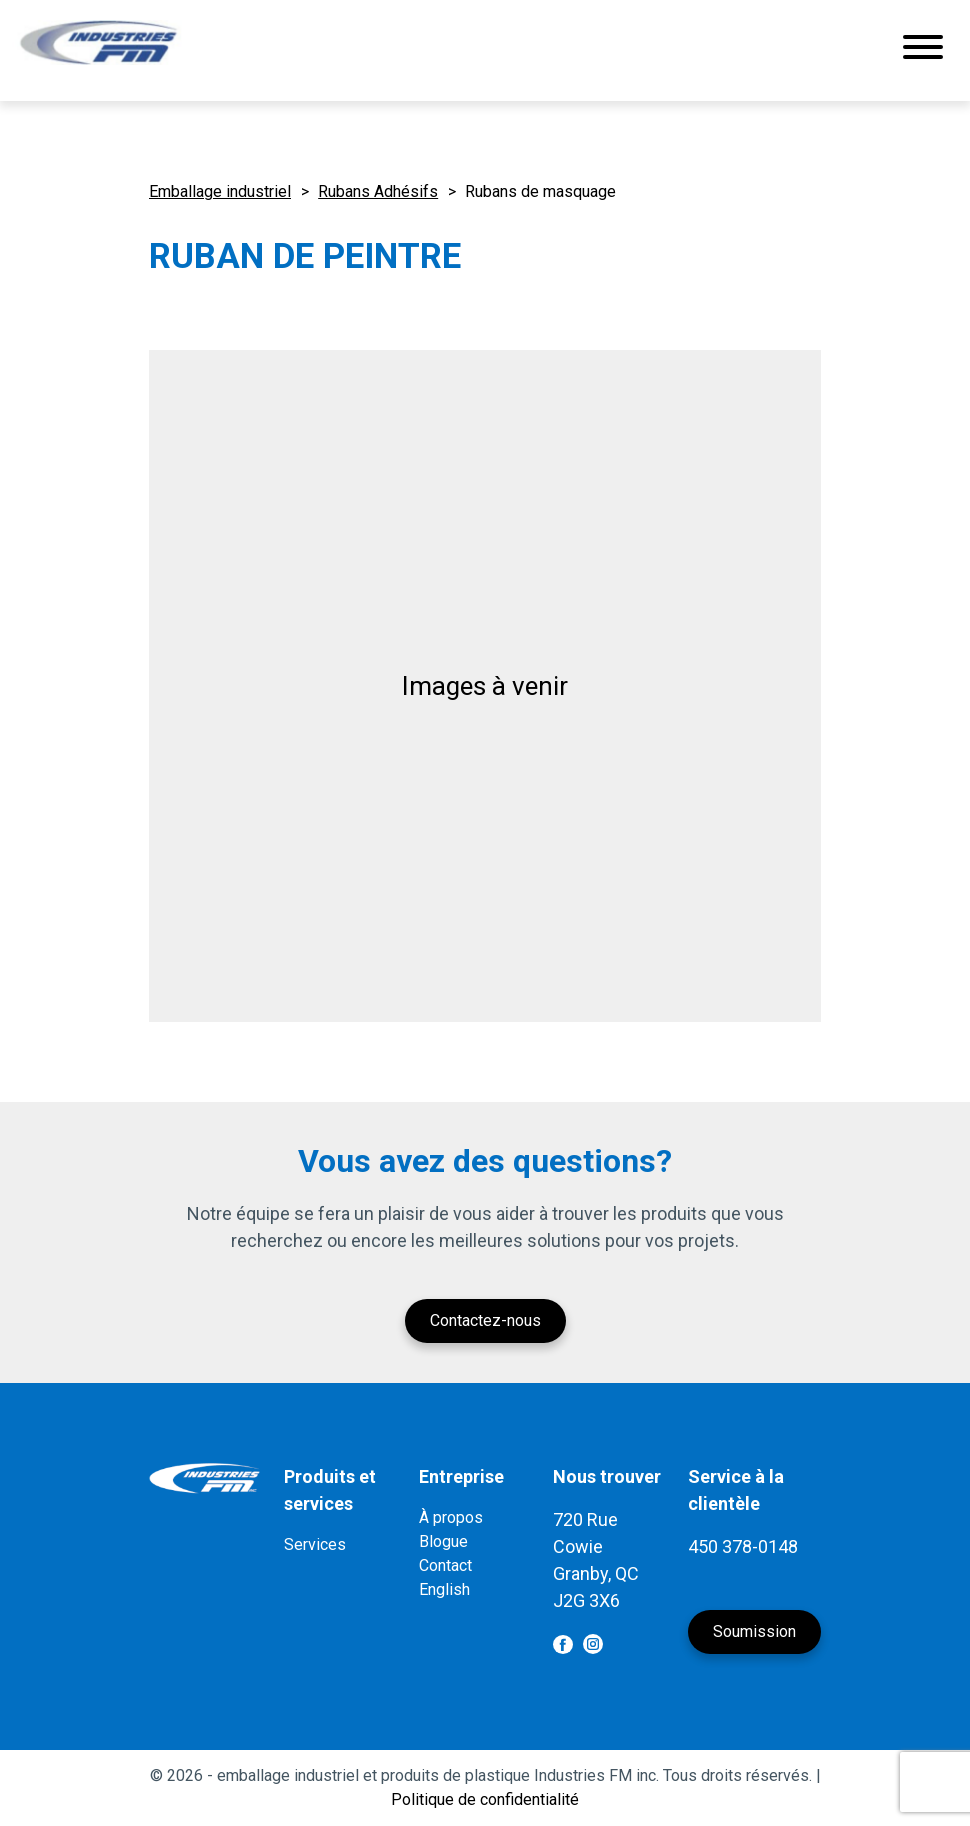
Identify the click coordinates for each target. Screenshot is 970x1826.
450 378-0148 (743, 1546)
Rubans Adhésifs (378, 191)
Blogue (443, 1541)
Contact (445, 1565)
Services (315, 1544)
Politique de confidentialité (485, 1799)
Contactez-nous (485, 1320)
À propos (451, 1517)
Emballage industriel (220, 191)
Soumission (754, 1631)
